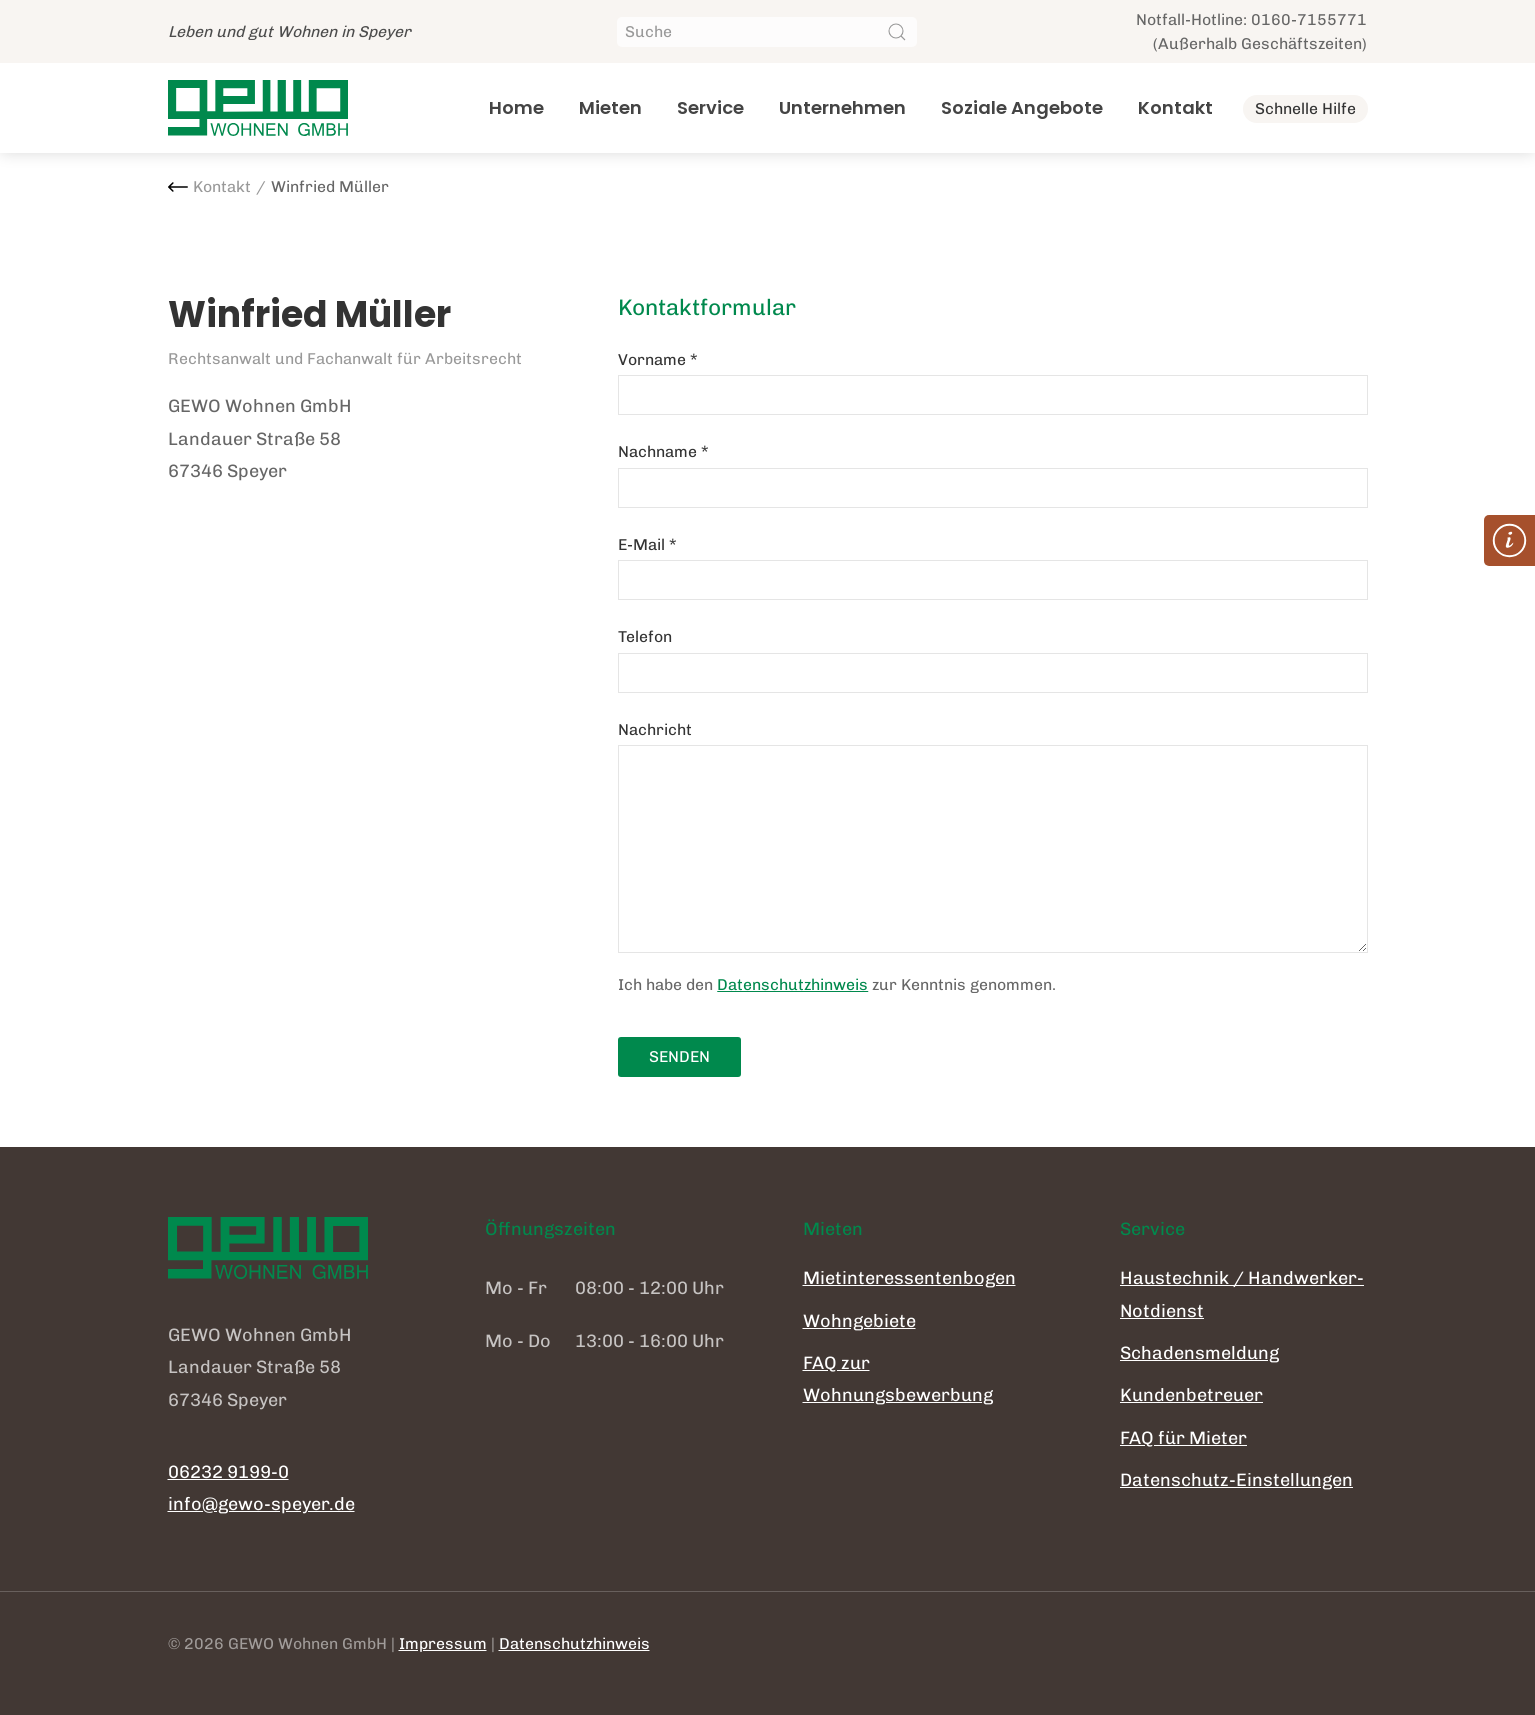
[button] (1509, 540)
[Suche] (767, 32)
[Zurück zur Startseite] (258, 108)
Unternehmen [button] (842, 107)
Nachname (663, 451)
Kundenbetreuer (1191, 1395)
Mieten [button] (610, 107)
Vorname (658, 359)
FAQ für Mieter (1183, 1438)
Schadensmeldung (1199, 1353)
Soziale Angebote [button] (1022, 107)
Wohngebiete (859, 1321)
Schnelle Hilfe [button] (1305, 108)
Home (516, 107)
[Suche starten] (897, 32)
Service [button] (710, 107)
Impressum (443, 1643)
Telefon (645, 636)
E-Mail (647, 544)
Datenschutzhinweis (792, 984)
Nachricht (655, 729)
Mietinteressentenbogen (909, 1278)
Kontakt (1175, 107)
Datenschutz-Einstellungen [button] (1236, 1480)
